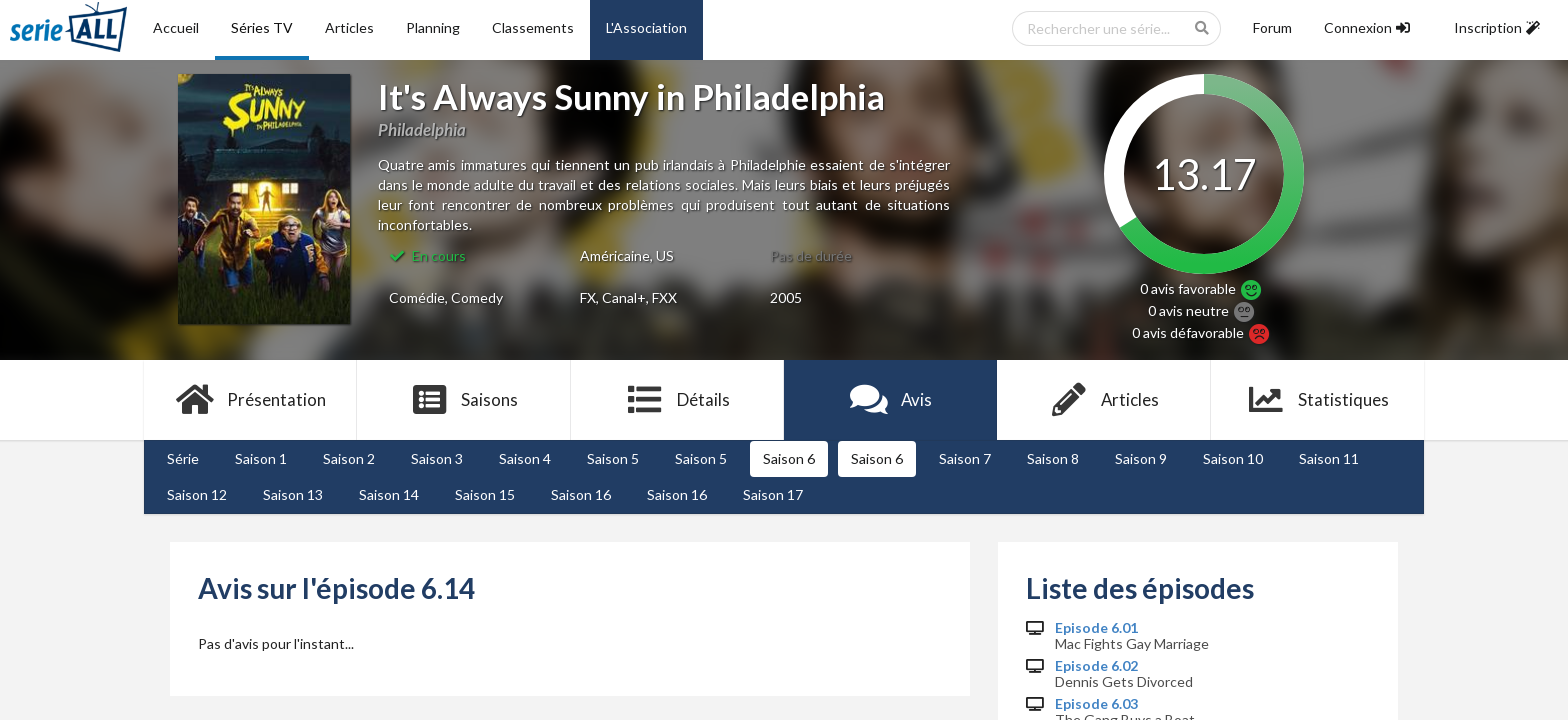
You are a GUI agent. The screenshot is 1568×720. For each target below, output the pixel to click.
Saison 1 (261, 458)
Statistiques (1317, 400)
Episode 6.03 (1096, 704)
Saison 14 (389, 494)
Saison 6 (789, 458)
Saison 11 (1329, 458)
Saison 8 (1053, 458)
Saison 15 (485, 494)
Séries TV (262, 27)
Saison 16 (581, 494)
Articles (349, 27)
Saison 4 (525, 458)
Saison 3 (437, 458)
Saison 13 (293, 494)
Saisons (464, 400)
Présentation (250, 400)
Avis (890, 400)
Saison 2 (349, 458)
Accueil (176, 27)
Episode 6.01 (1096, 628)
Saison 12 (197, 494)
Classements (533, 27)
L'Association (646, 27)
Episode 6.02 (1096, 666)
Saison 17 (773, 494)
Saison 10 (1233, 458)
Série (183, 458)
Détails (677, 400)
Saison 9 (1141, 458)
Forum (1272, 27)
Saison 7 (965, 458)
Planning (433, 27)
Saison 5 (613, 458)
